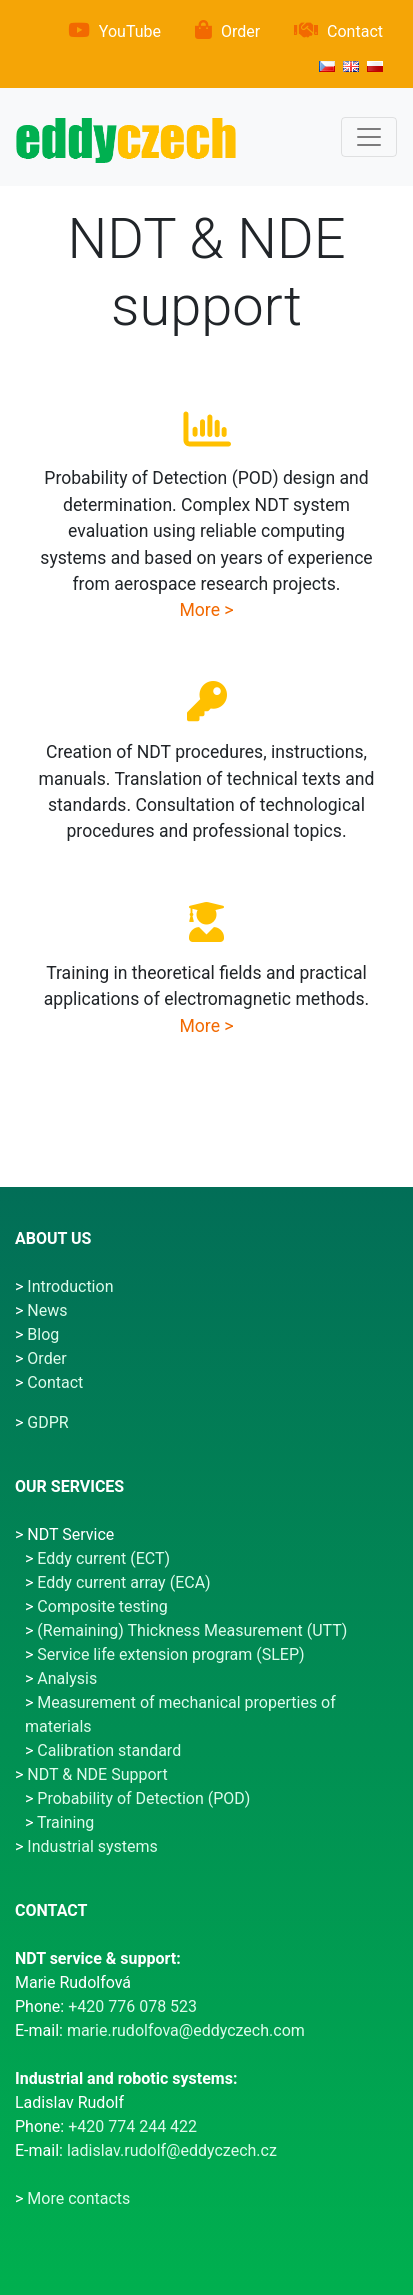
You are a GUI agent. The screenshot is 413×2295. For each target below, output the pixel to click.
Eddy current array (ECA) (123, 1582)
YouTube (130, 31)
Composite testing (102, 1606)
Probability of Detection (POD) (143, 1798)
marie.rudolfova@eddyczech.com (186, 2030)
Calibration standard (109, 1750)
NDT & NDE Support (97, 1774)
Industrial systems (92, 1846)
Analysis (67, 1678)
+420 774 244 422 (132, 2126)
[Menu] (369, 137)
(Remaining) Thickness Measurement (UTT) (192, 1630)
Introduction (70, 1286)
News (47, 1310)
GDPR (47, 1422)
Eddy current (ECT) (103, 1558)
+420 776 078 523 (132, 2006)
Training (65, 1822)
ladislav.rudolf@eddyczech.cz (172, 2150)
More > (206, 610)
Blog (43, 1334)
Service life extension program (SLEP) (170, 1654)
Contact (355, 31)
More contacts (78, 2198)
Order (240, 31)
